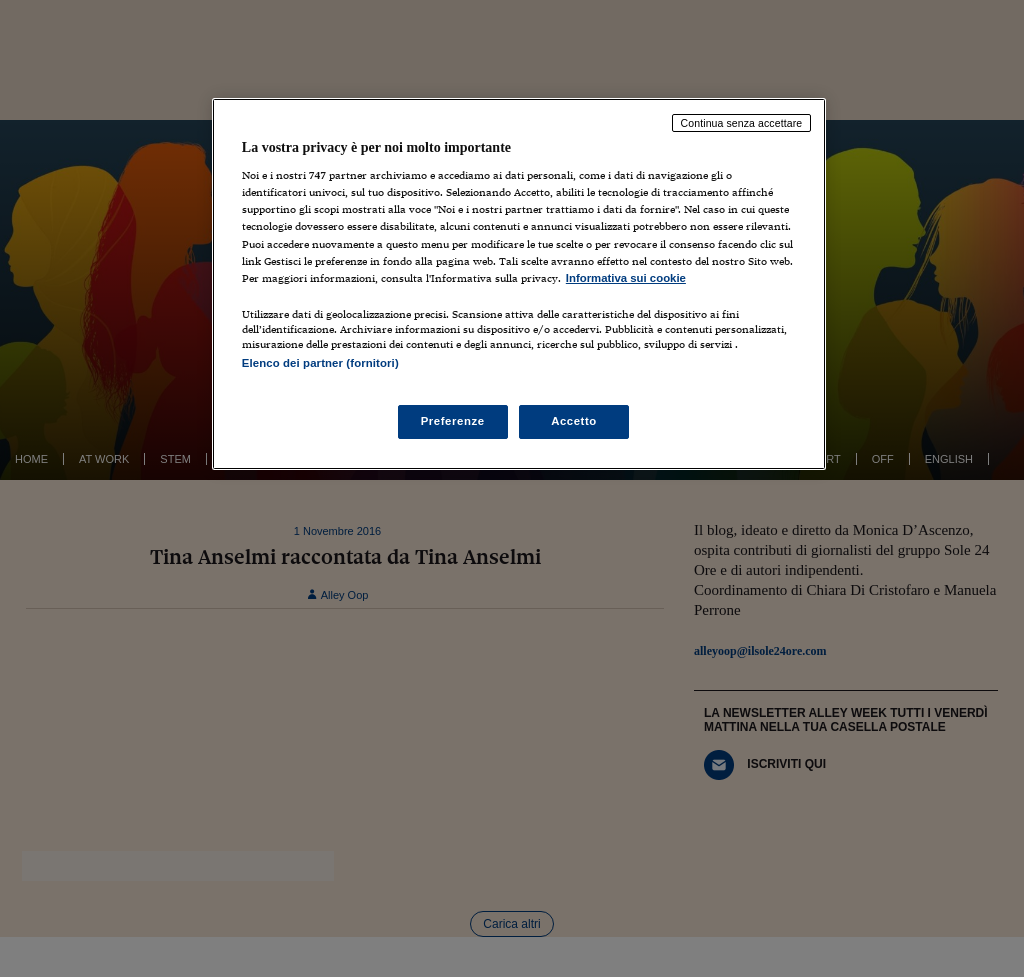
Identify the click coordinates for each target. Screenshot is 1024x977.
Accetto (574, 421)
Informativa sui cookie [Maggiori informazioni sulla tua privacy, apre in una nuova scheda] (626, 278)
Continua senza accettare (742, 123)
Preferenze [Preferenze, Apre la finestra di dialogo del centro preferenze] (453, 421)
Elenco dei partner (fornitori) (320, 363)
